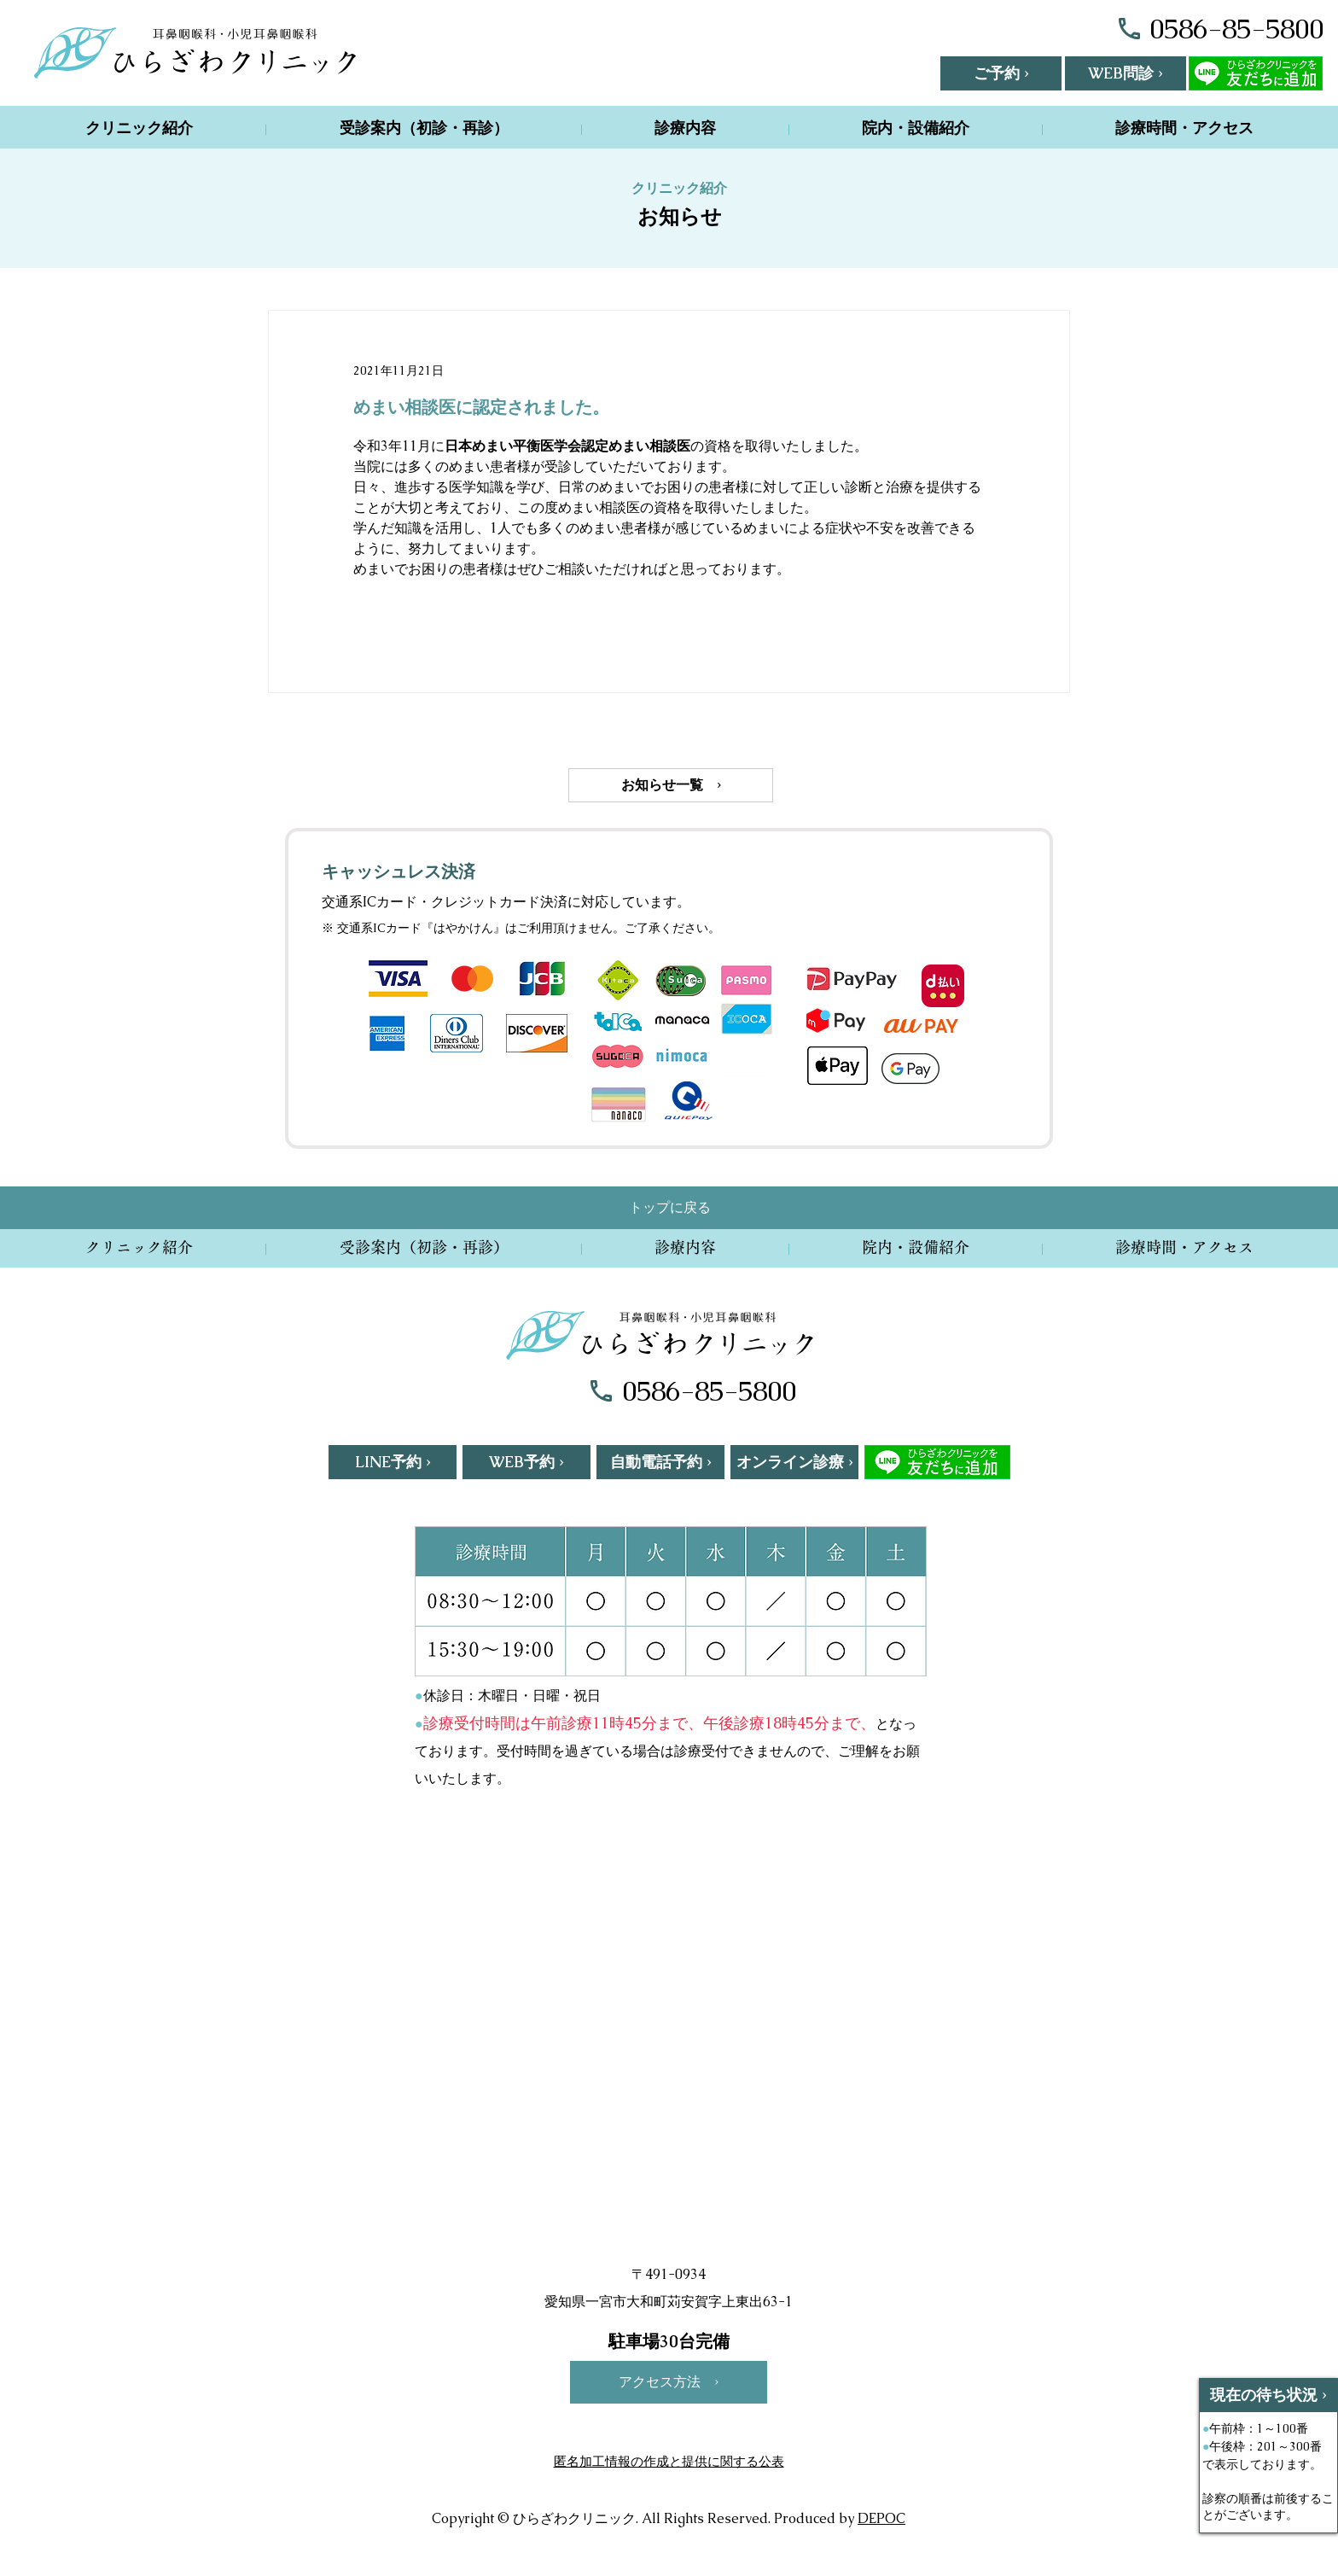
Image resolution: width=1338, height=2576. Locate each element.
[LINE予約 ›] (393, 1462)
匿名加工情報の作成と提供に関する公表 (669, 2461)
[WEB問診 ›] (1125, 73)
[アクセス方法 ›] (668, 2382)
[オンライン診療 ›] (794, 1462)
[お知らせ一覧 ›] (670, 785)
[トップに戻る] (670, 1207)
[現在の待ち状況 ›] (1268, 2395)
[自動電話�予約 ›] (660, 1462)
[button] (1001, 73)
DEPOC (881, 2518)
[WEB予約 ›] (526, 1462)
